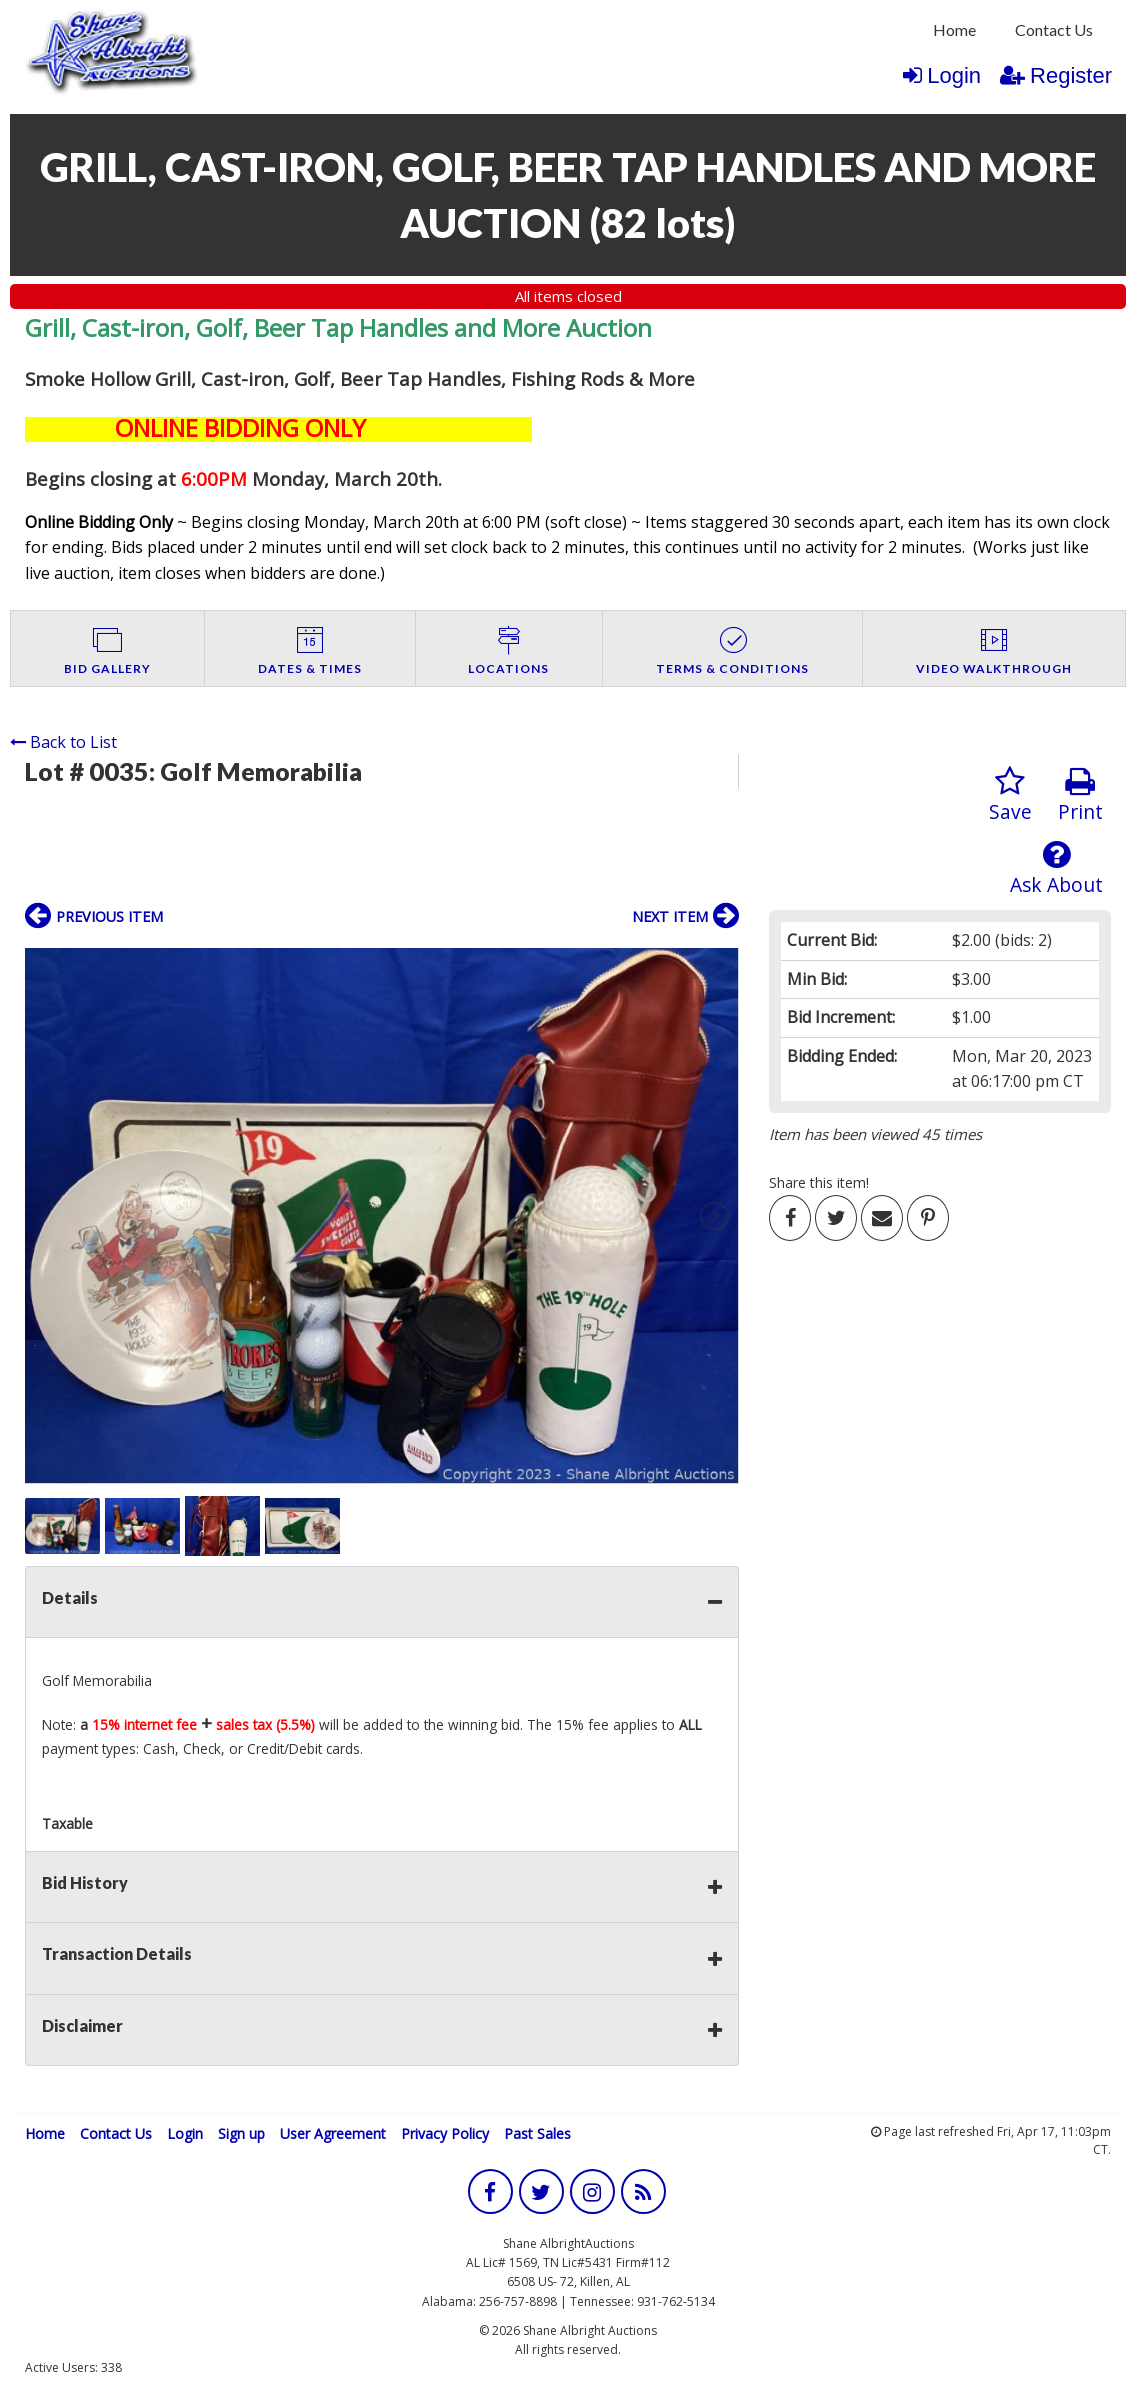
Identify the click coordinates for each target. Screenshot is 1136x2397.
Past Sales (537, 2133)
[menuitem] (954, 30)
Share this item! (819, 1182)
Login (942, 75)
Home (954, 29)
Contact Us (1054, 29)
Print (1080, 795)
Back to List (63, 742)
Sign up (241, 2133)
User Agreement (333, 2133)
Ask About (1056, 868)
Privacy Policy (445, 2133)
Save (1010, 795)
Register (1056, 75)
